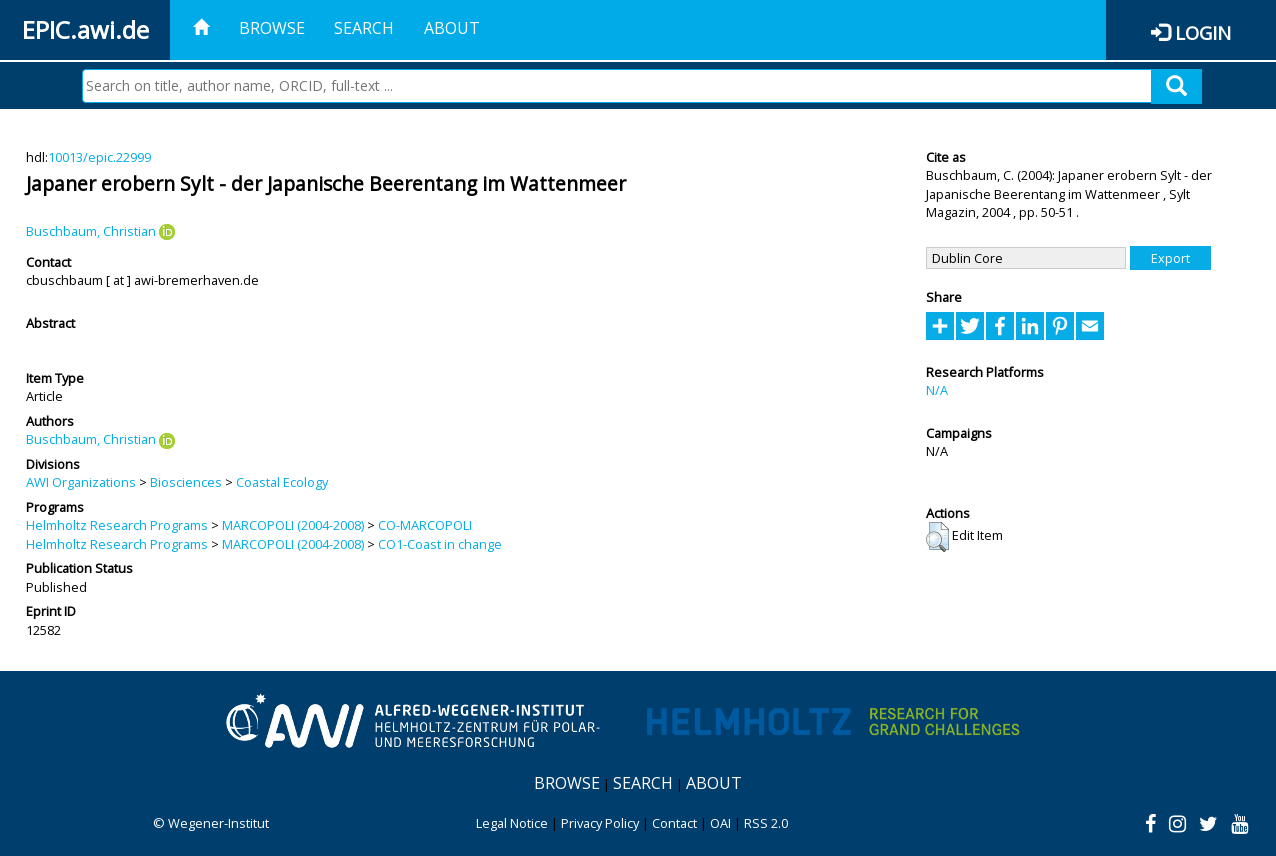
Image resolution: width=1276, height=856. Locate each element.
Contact (674, 823)
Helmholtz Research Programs (117, 525)
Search (364, 28)
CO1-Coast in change (440, 544)
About (452, 28)
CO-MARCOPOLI (425, 525)
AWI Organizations (81, 482)
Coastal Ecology (282, 482)
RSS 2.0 (766, 823)
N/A (937, 390)
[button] (937, 537)
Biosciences (186, 482)
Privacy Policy (600, 823)
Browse (272, 28)
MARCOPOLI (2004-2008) (293, 525)
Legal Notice (512, 823)
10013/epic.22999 (99, 157)
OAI (720, 823)
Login (1203, 32)
